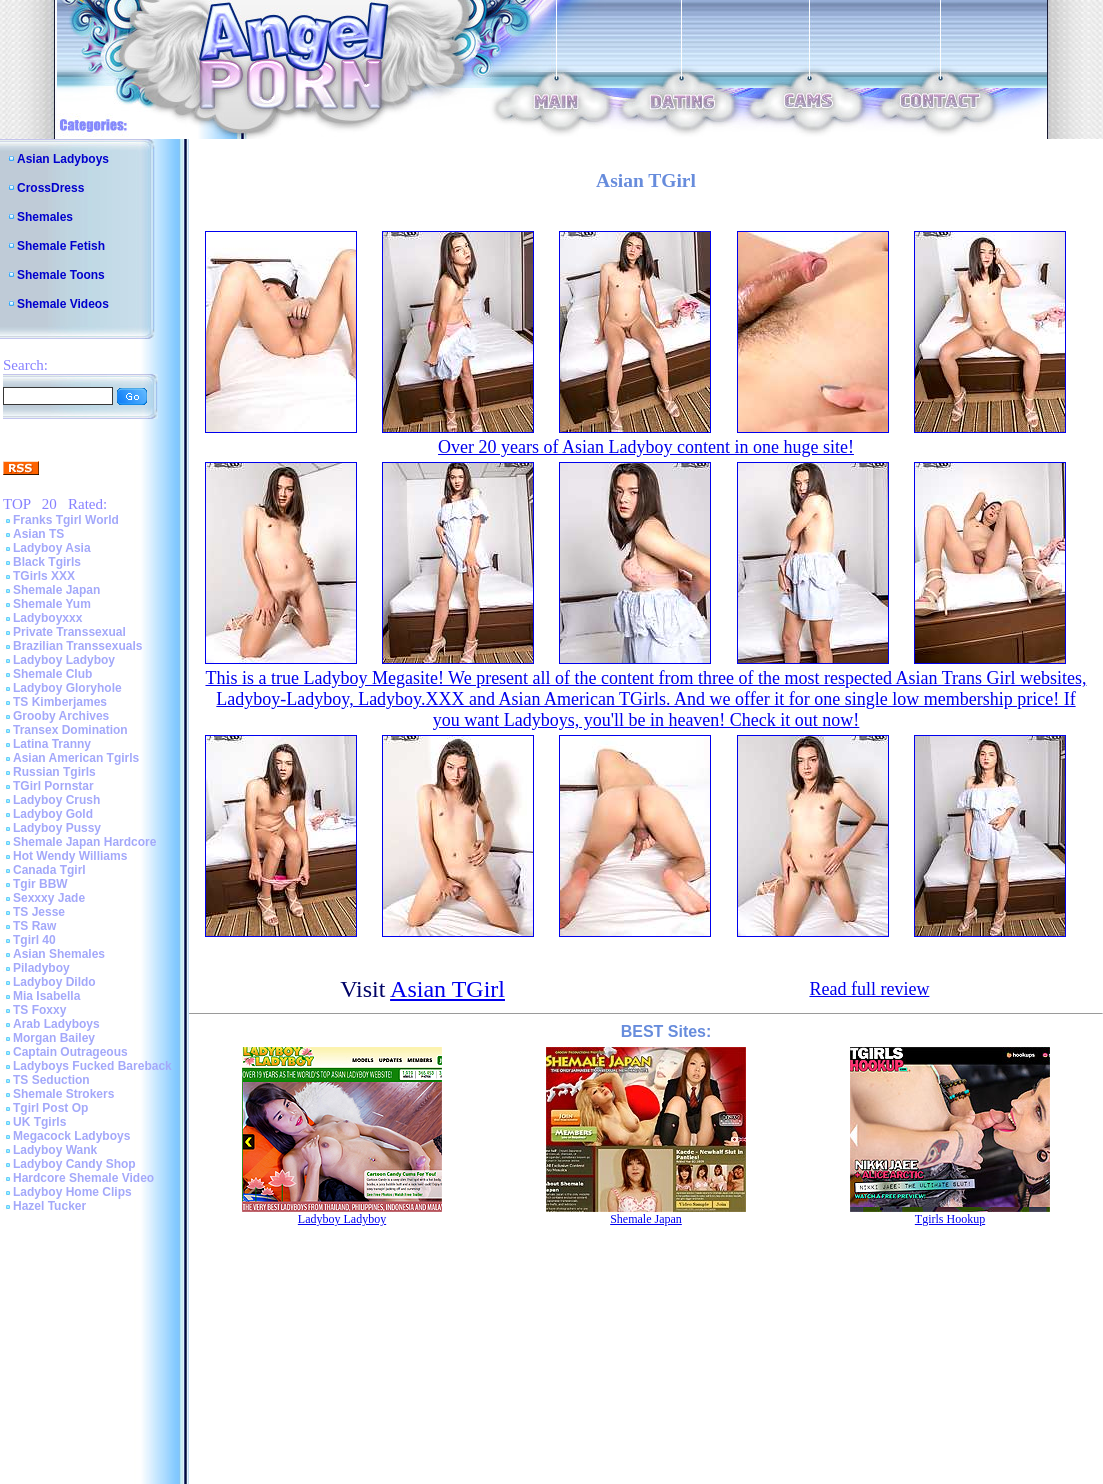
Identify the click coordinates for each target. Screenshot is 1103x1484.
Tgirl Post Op (50, 1108)
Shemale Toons (61, 275)
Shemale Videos (63, 304)
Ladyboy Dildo (54, 982)
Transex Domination (70, 730)
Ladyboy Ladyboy (64, 660)
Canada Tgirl (49, 870)
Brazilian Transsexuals (77, 646)
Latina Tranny (52, 744)
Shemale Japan (56, 590)
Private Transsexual (69, 632)
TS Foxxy (39, 1010)
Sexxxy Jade (49, 898)
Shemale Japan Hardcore (84, 842)
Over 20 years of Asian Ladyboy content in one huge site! (646, 447)
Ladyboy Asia (52, 548)
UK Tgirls (39, 1122)
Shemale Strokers (63, 1094)
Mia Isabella (46, 996)
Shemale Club (52, 674)
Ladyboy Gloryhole (67, 688)
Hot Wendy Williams (70, 856)
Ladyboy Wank (55, 1150)
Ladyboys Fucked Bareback (92, 1066)
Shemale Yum (52, 604)
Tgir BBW (40, 884)
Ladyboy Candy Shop (74, 1164)
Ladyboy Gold (53, 814)
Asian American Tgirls (76, 758)
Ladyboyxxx (47, 618)
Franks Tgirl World (66, 520)
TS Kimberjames (60, 702)
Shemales (45, 217)
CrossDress (50, 188)
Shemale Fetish (61, 246)
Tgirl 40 (34, 940)
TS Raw (34, 926)
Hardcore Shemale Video (83, 1178)
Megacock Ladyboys (71, 1136)
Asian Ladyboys (63, 159)
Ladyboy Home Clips (72, 1192)
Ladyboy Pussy (57, 828)
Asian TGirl (447, 989)
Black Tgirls (47, 562)
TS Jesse (39, 912)
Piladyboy (41, 968)
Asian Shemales (59, 954)
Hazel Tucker (49, 1206)
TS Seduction (51, 1080)
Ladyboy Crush (56, 800)
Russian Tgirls (54, 772)
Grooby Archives (61, 716)
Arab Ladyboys (56, 1024)
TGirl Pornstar (53, 786)
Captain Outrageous (70, 1052)
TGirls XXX (44, 576)
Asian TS (38, 534)
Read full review (869, 989)
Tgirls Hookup (950, 1219)
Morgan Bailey (54, 1038)
